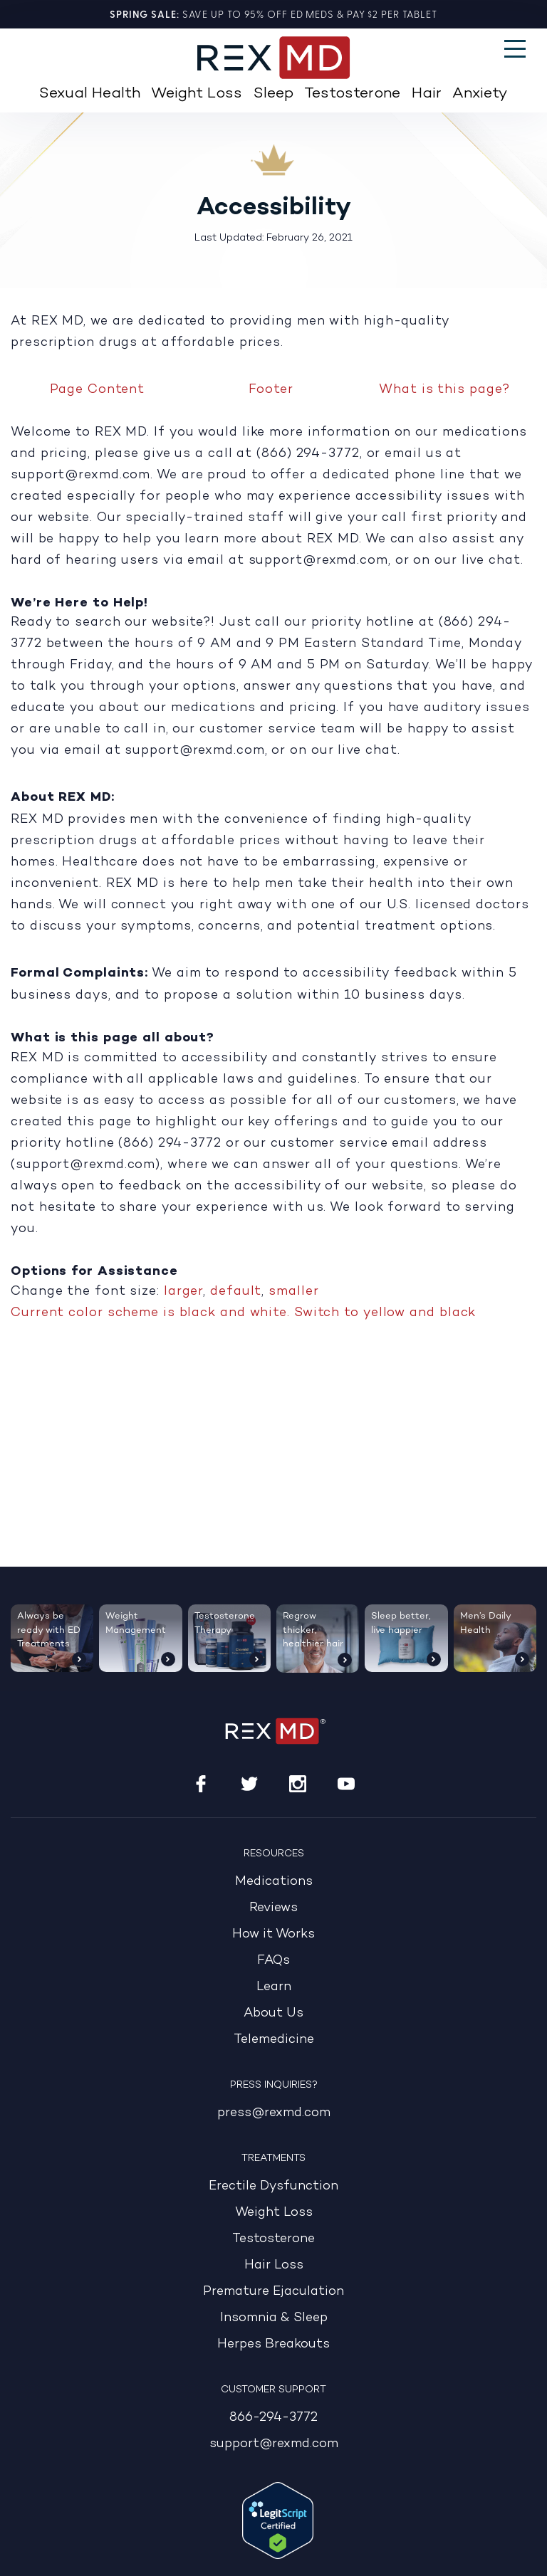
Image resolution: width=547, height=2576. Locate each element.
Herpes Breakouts (273, 2344)
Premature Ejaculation (273, 2292)
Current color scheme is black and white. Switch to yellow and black (243, 1312)
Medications (274, 1882)
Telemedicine (274, 2040)
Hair (427, 93)
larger (183, 1290)
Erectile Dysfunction (273, 2186)
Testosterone (352, 93)
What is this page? (444, 388)
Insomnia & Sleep (274, 2318)
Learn (273, 1987)
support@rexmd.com (273, 2444)
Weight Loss (196, 93)
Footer (271, 388)
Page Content (97, 388)
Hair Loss (273, 2265)
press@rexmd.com (273, 2113)
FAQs (273, 1961)
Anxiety (480, 93)
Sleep (273, 93)
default (235, 1290)
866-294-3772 (273, 2418)
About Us (273, 2013)
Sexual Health (89, 93)
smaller (293, 1290)
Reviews (273, 1908)
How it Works (273, 1934)
